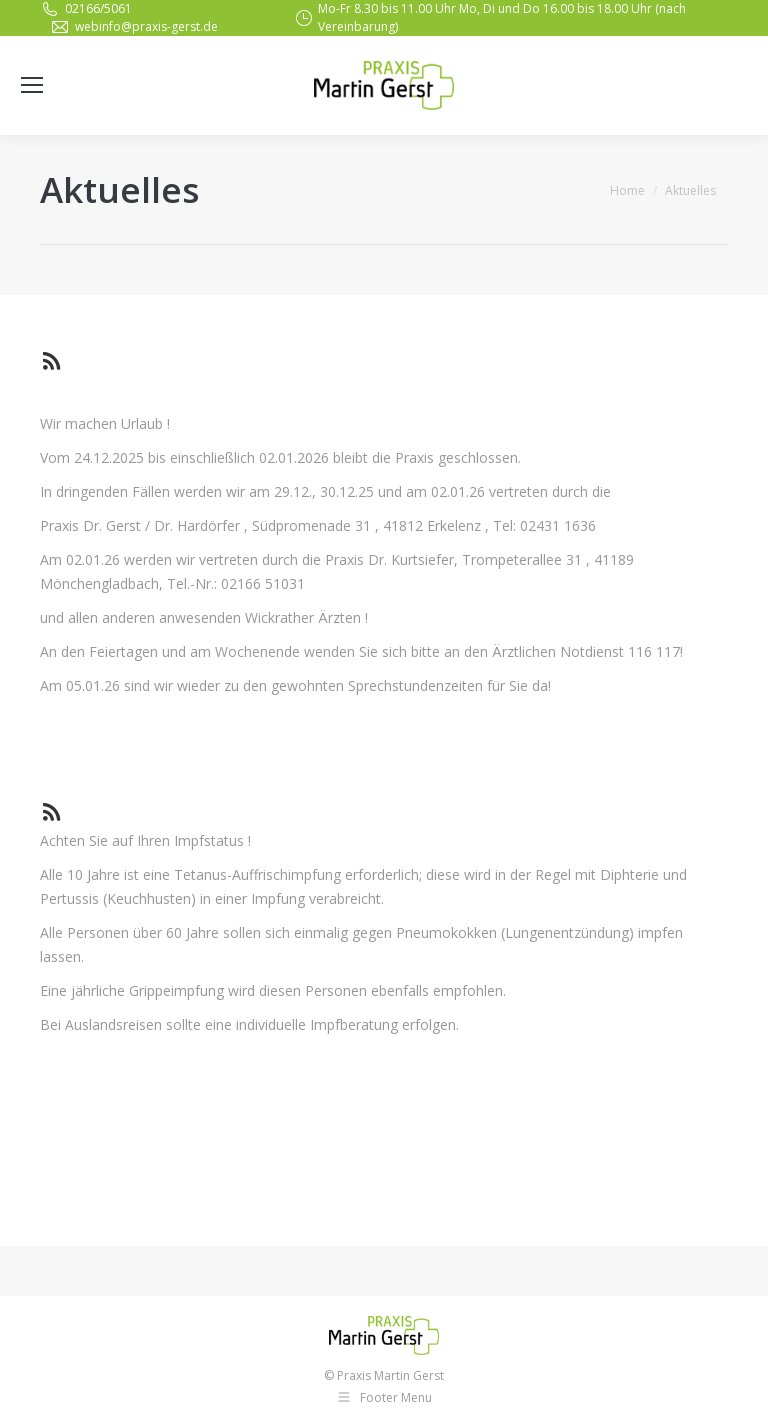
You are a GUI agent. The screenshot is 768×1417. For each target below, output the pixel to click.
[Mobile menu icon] (32, 85)
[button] (725, 1389)
